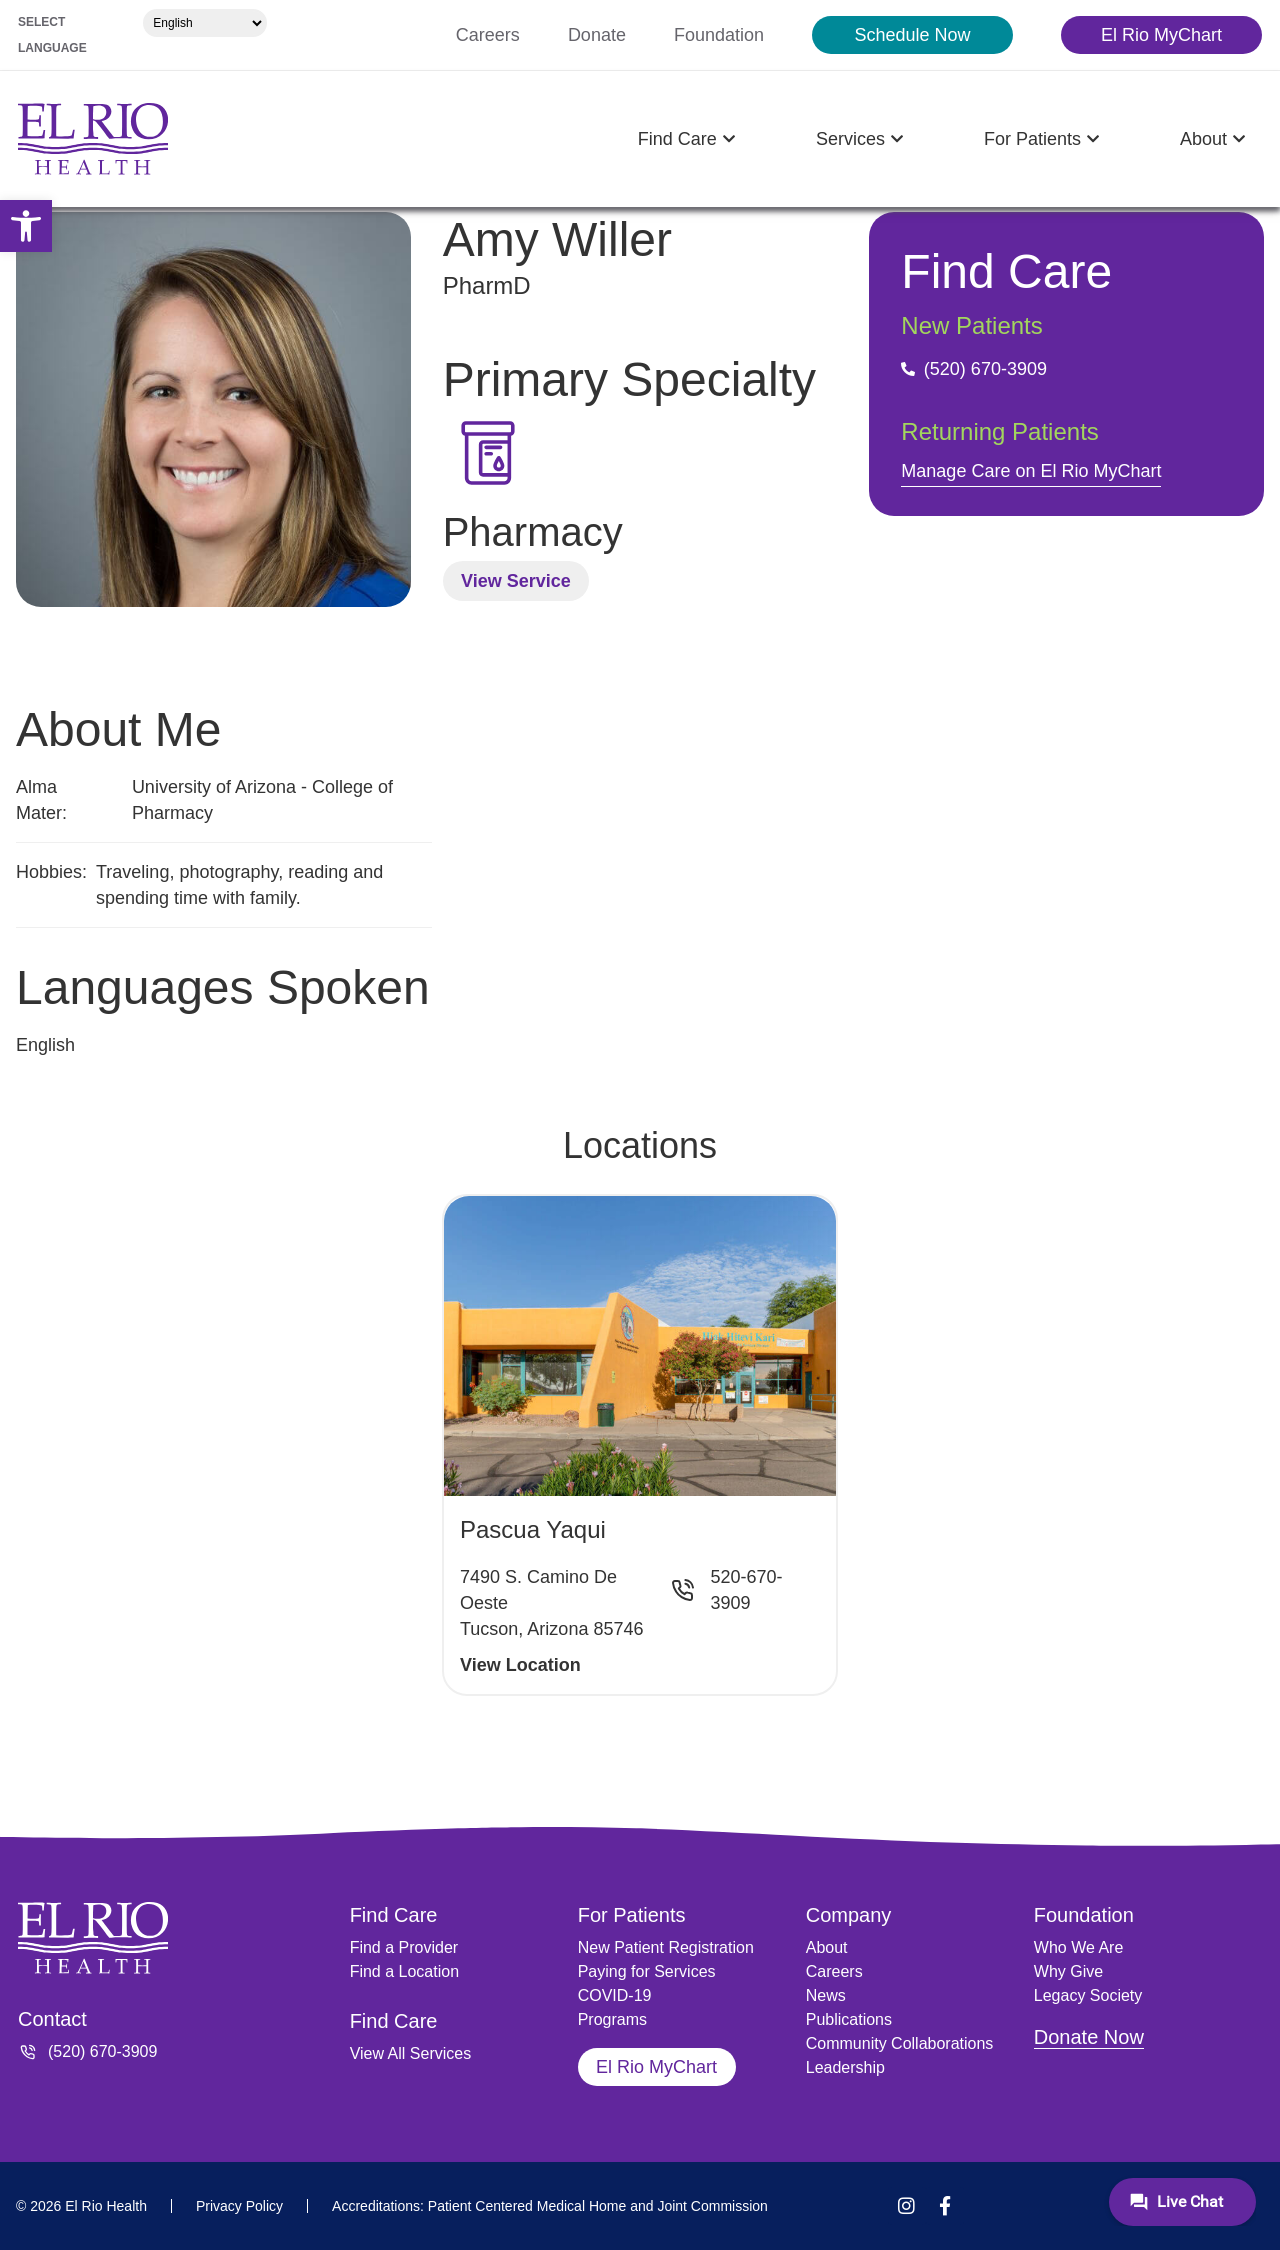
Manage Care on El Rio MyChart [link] (1031, 471)
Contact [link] (52, 2019)
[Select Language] (205, 23)
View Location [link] (520, 1665)
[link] (26, 226)
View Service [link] (516, 581)
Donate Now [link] (1089, 2037)
